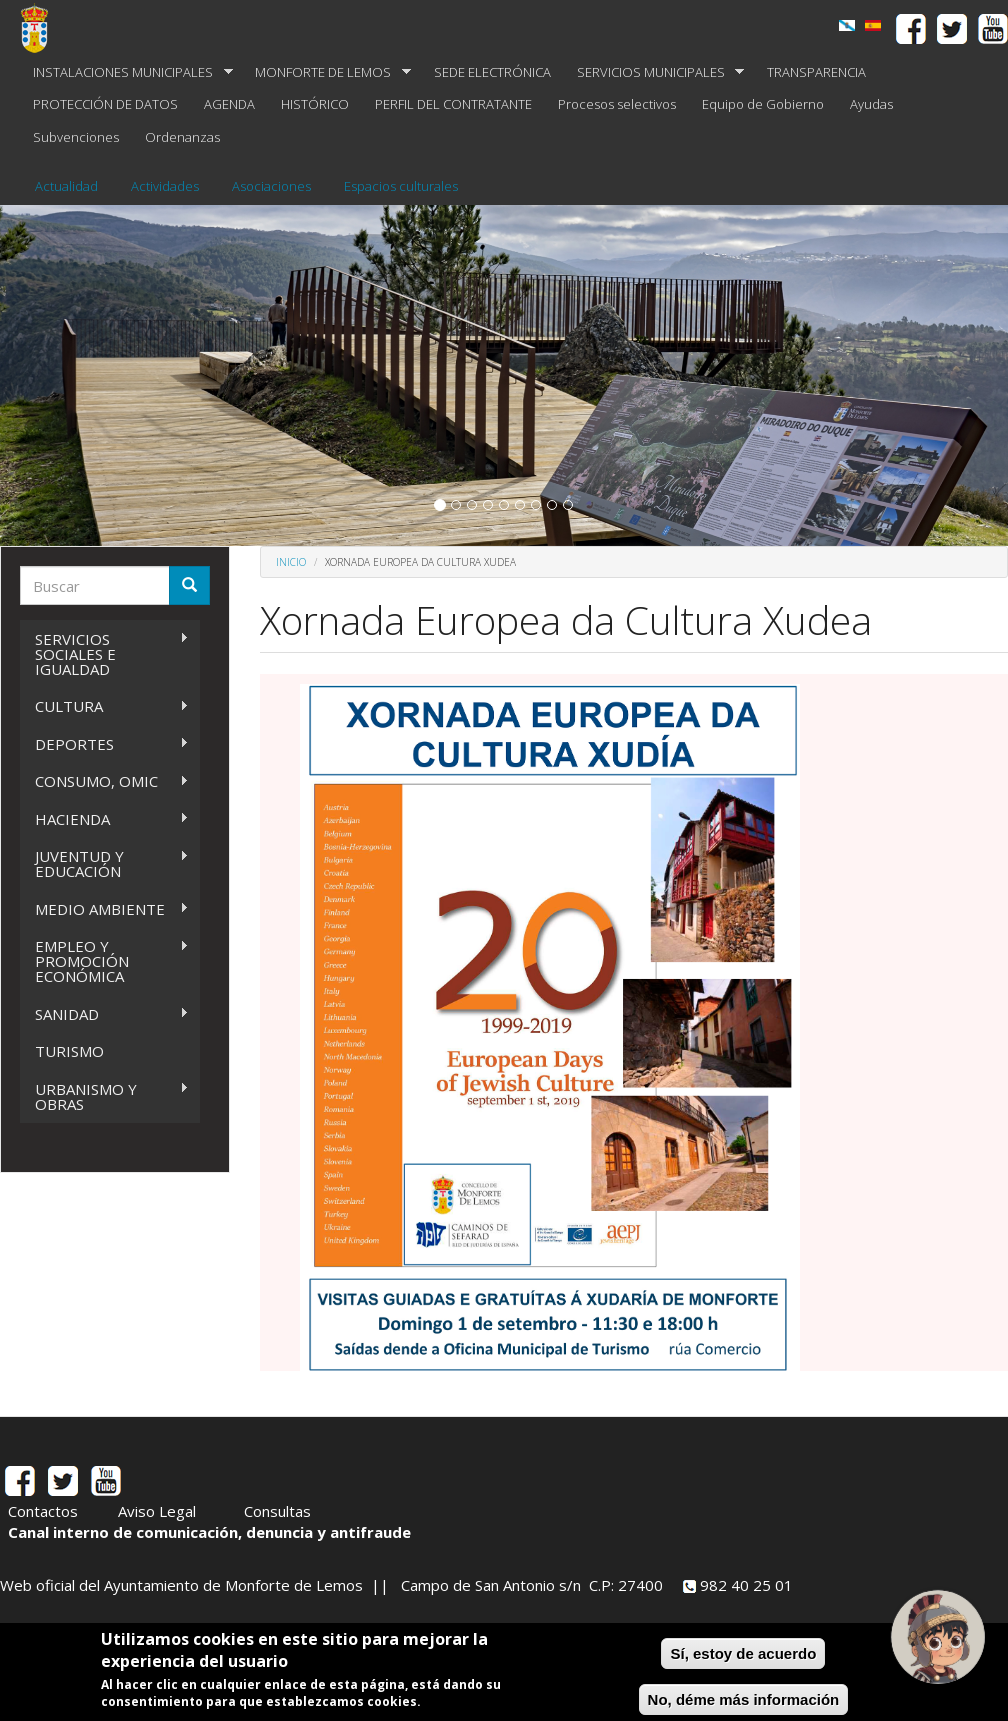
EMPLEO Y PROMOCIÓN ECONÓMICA (104, 961)
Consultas (277, 1511)
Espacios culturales (401, 186)
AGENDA (229, 104)
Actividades (165, 186)
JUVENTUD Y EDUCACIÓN (104, 863)
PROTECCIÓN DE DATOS (105, 104)
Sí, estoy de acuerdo (743, 1653)
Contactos (43, 1511)
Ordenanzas (182, 137)
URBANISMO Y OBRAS (104, 1096)
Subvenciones (76, 137)
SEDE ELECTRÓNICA (492, 72)
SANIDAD (104, 1014)
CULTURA (104, 706)
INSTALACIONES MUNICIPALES (126, 72)
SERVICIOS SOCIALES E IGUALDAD (104, 654)
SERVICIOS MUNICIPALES (654, 72)
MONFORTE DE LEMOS (326, 72)
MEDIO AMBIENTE (104, 909)
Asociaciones (271, 186)
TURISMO (69, 1051)
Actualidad (66, 186)
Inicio (291, 562)
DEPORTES (104, 744)
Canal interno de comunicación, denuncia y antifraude (209, 1532)
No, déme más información (744, 1699)
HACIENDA (104, 819)
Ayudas (871, 104)
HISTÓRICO (315, 104)
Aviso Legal (157, 1511)
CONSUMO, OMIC (104, 781)
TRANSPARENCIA (816, 72)
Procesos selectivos (617, 104)
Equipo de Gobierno (763, 104)
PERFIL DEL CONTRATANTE (453, 104)
